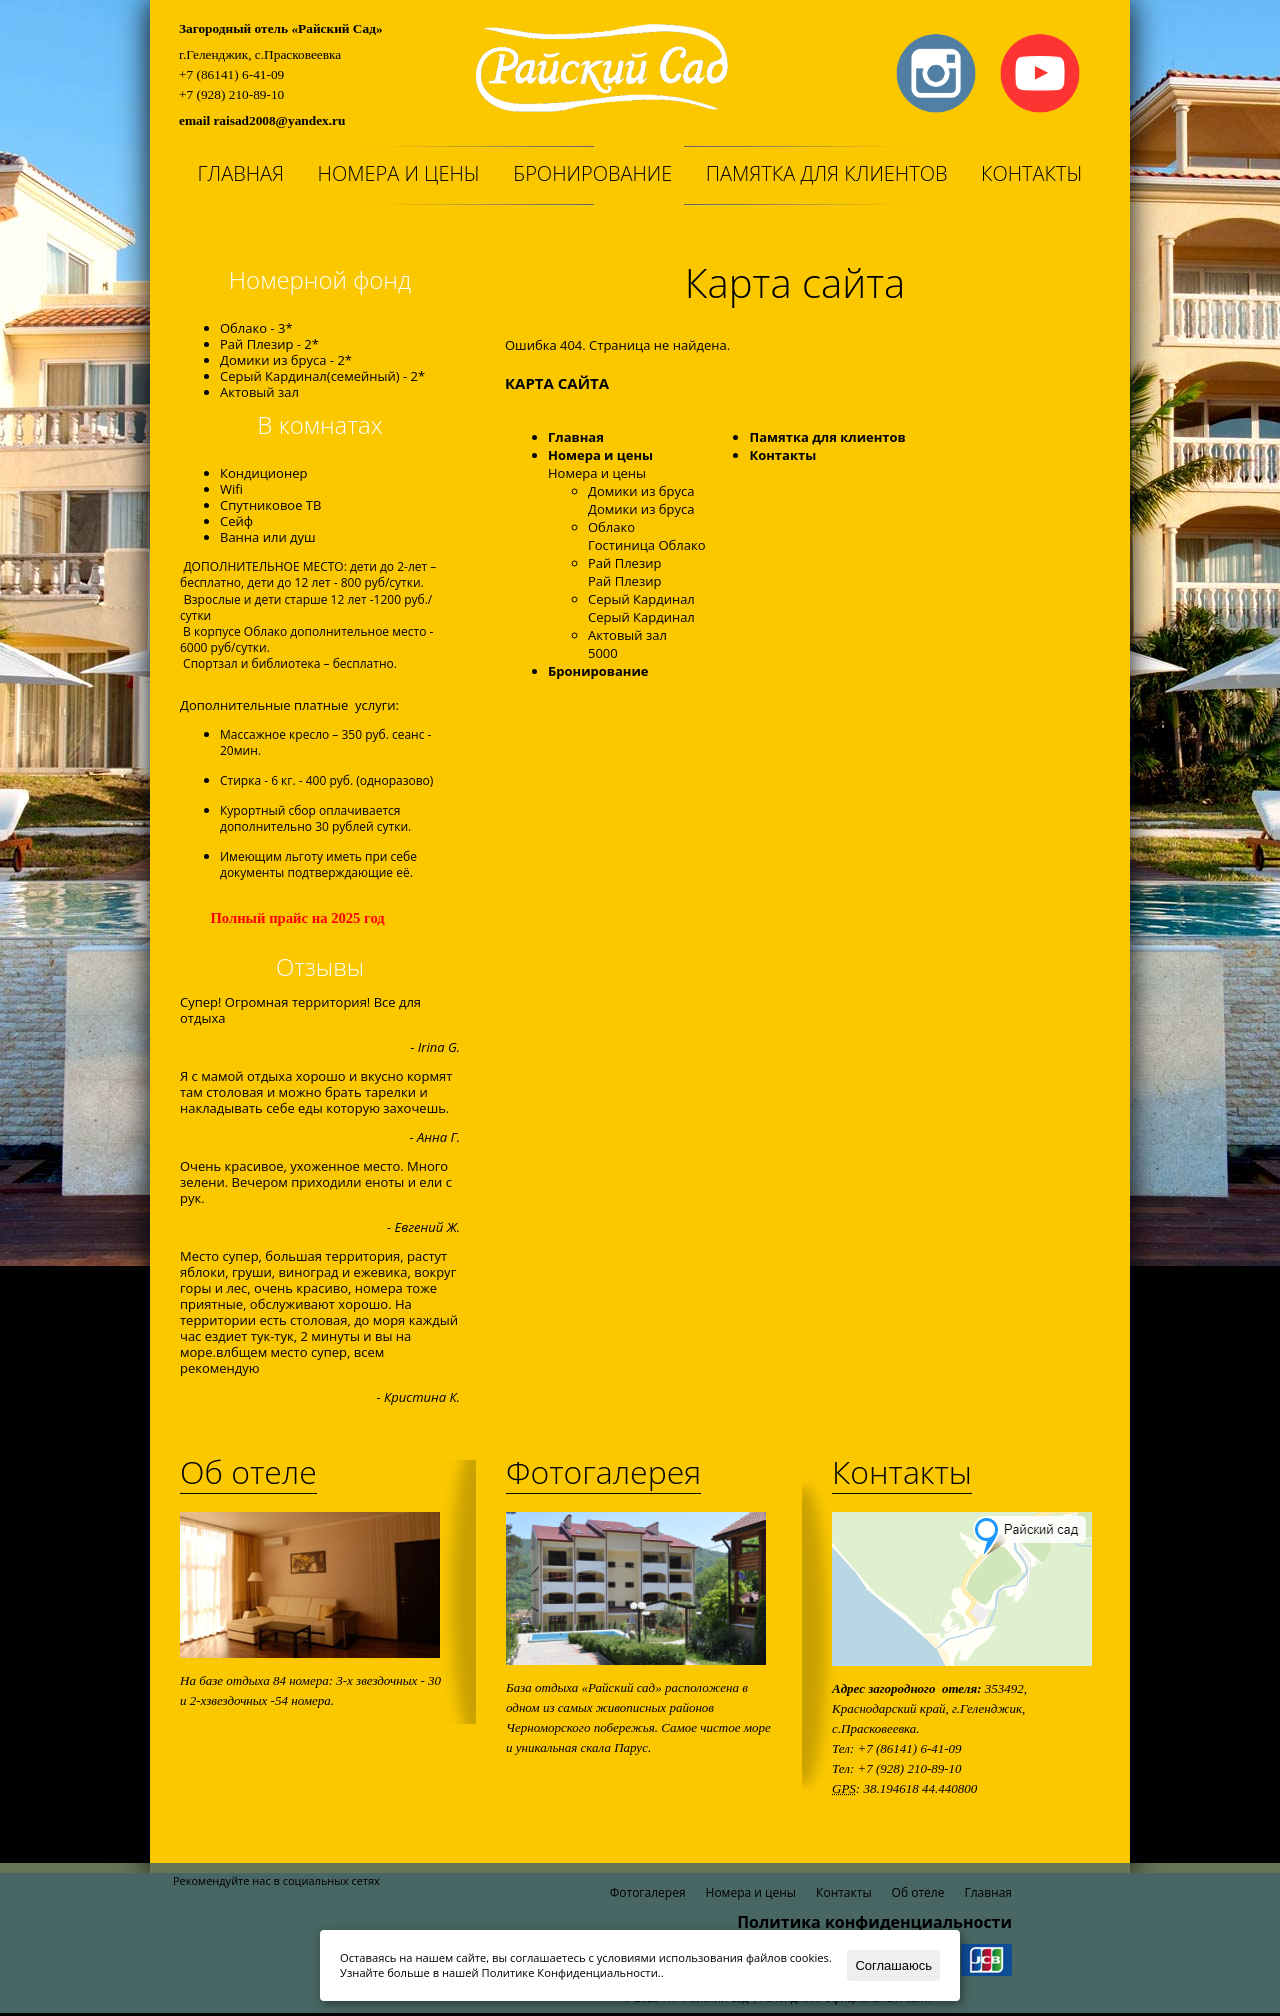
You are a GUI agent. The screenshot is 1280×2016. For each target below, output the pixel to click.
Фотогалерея (603, 1471)
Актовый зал (259, 392)
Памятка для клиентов (827, 173)
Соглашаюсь (893, 1965)
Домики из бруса (641, 491)
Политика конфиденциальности (874, 1922)
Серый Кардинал (641, 599)
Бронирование (592, 173)
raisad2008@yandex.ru (279, 120)
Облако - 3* (256, 328)
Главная (240, 173)
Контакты (1032, 173)
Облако (611, 527)
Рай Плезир (624, 563)
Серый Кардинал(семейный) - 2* (322, 376)
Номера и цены (399, 173)
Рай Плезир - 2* (269, 344)
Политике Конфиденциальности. (571, 1972)
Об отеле (248, 1471)
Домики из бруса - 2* (286, 360)
